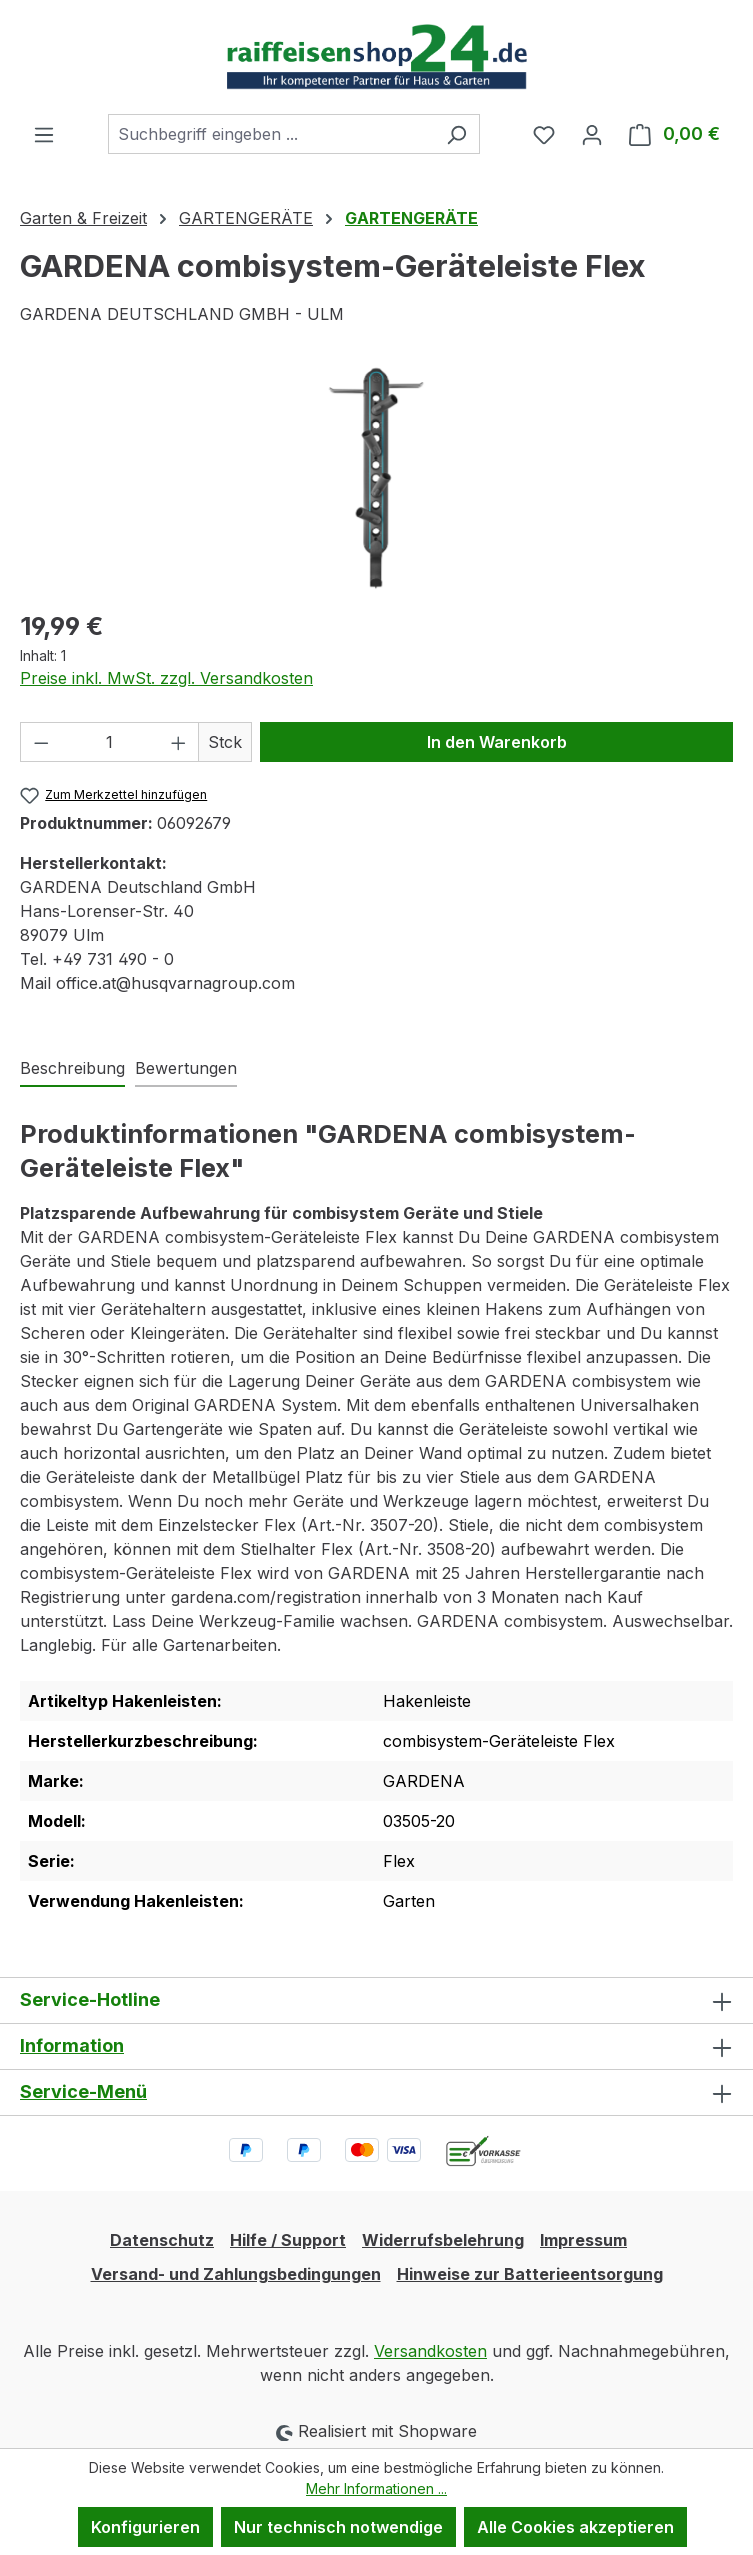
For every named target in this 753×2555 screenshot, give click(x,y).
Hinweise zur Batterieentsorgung (530, 2274)
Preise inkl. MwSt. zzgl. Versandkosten (166, 678)
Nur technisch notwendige (338, 2527)
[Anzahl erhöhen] (179, 742)
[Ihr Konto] (592, 134)
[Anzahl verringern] (41, 742)
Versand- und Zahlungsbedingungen (236, 2274)
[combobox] (271, 134)
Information (72, 2045)
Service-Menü (83, 2091)
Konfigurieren (145, 2527)
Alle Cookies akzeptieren (575, 2527)
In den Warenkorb (497, 742)
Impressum (583, 2240)
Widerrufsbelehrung (443, 2240)
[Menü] (44, 134)
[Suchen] (456, 134)
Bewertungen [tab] (186, 1068)
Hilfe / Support (288, 2240)
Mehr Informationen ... (376, 2488)
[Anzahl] (110, 742)
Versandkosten (430, 2351)
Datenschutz (162, 2240)
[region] (376, 478)
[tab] (72, 1069)
